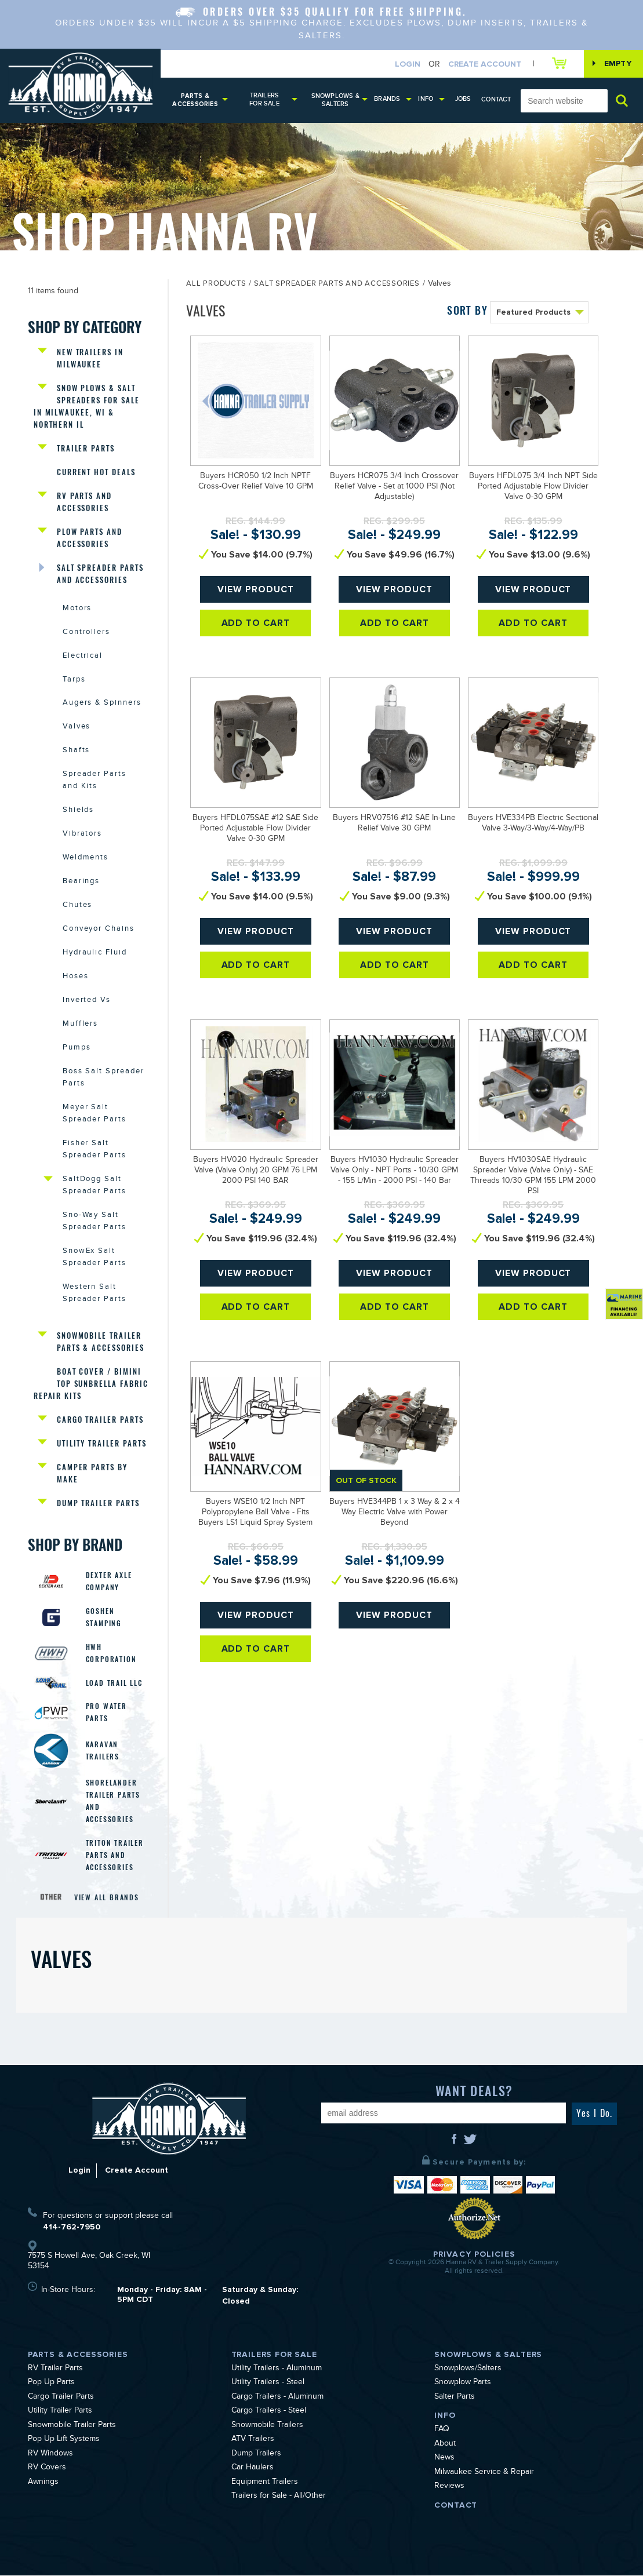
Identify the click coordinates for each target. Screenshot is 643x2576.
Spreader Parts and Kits (94, 781)
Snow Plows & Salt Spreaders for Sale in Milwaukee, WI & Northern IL (87, 406)
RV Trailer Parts (55, 2369)
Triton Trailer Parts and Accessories (115, 1856)
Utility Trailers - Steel (267, 2384)
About (445, 2445)
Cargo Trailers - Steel (268, 2412)
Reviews (449, 2488)
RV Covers (47, 2469)
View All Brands (106, 1898)
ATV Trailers (252, 2441)
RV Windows (50, 2455)
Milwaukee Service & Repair (484, 2473)
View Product (256, 589)
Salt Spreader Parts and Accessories (100, 574)
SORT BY (467, 310)
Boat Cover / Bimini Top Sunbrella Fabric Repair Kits (91, 1384)
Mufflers (81, 1025)
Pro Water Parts (106, 1713)
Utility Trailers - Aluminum (276, 2369)
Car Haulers (252, 2469)
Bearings (81, 882)
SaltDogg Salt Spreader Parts (94, 1186)
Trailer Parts (86, 448)
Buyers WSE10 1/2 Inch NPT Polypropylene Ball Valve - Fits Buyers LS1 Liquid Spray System (255, 1513)
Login (407, 64)
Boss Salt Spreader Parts (103, 1079)
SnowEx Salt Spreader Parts (94, 1258)
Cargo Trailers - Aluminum (277, 2398)
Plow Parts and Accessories (89, 538)
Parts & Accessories (194, 100)
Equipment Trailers (264, 2483)
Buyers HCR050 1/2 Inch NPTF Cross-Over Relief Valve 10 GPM (255, 482)
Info (426, 99)
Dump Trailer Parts (98, 1504)
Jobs (463, 99)
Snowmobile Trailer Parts (72, 2426)
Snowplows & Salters (335, 100)
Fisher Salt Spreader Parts (94, 1150)
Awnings (43, 2483)
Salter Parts (454, 2398)
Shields (79, 811)
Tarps (74, 680)
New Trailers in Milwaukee (90, 358)
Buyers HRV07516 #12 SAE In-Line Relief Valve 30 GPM (394, 824)
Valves (77, 728)
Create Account (484, 64)
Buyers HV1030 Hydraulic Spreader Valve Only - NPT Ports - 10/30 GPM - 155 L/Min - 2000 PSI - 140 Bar (394, 1171)
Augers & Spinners (102, 704)
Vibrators (83, 835)
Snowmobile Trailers (267, 2426)
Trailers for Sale (264, 99)
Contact (496, 99)
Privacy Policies (474, 2255)
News (444, 2459)
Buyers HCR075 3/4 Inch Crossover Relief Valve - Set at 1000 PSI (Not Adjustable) (394, 487)
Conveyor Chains (99, 930)
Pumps (77, 1049)
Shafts (76, 751)
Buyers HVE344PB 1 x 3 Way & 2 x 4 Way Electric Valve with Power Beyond (394, 1513)
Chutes (78, 906)
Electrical (83, 656)
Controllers (86, 632)
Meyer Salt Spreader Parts (94, 1114)
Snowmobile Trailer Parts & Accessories (100, 1342)
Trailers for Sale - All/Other (278, 2498)
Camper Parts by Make (92, 1474)
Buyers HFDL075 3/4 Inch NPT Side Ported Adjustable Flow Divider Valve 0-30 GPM (533, 487)
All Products (216, 284)
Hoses (76, 977)
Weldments (86, 858)
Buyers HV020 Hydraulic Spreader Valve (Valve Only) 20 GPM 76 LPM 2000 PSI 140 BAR (255, 1171)
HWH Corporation (111, 1653)
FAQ (441, 2431)
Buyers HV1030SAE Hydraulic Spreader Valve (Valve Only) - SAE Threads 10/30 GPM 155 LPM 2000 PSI (533, 1176)
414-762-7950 (71, 2227)
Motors (77, 609)
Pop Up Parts (51, 2384)
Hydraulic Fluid (95, 954)
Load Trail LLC (114, 1683)
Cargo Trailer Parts (100, 1420)
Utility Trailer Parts (102, 1444)
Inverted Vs (87, 1001)
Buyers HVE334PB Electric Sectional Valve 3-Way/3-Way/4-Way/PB (533, 824)
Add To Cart (256, 623)
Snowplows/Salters (468, 2369)
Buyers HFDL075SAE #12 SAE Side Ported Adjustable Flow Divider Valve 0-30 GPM (255, 829)
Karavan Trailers (102, 1751)
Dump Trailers (256, 2455)
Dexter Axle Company (109, 1582)
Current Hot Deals (96, 472)
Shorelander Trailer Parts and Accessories (113, 1802)
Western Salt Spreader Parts (94, 1294)
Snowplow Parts (462, 2384)
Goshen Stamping (104, 1617)
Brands (387, 99)
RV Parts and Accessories (84, 502)
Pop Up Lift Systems (64, 2441)
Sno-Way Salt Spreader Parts (94, 1222)
